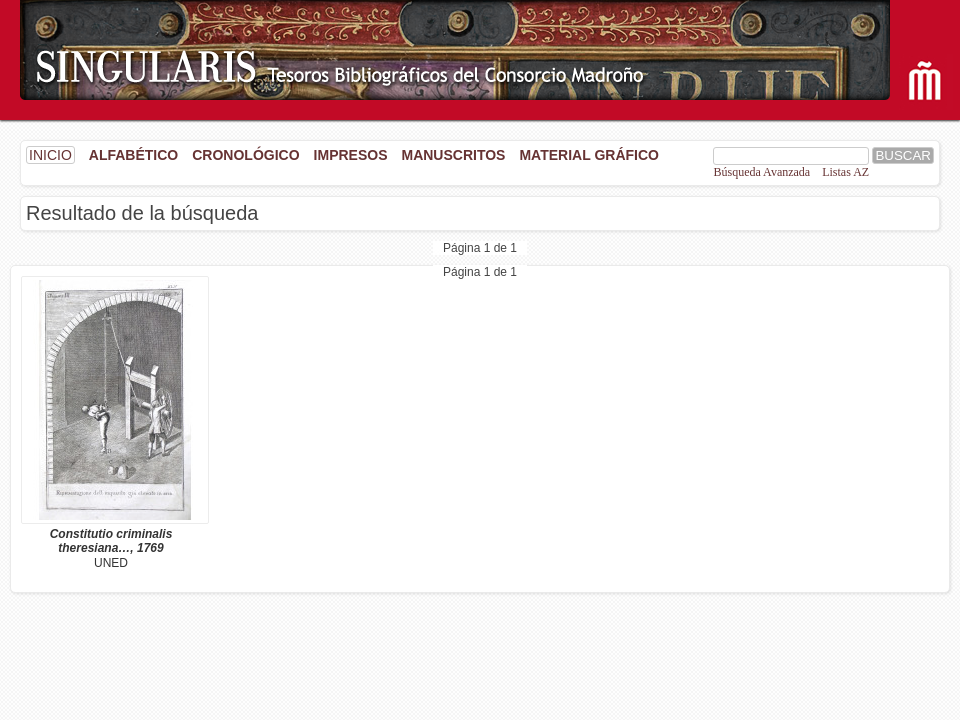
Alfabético (133, 155)
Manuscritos (453, 155)
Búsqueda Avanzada (761, 172)
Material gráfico (588, 155)
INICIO (50, 155)
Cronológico (245, 155)
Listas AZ (845, 172)
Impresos (351, 155)
